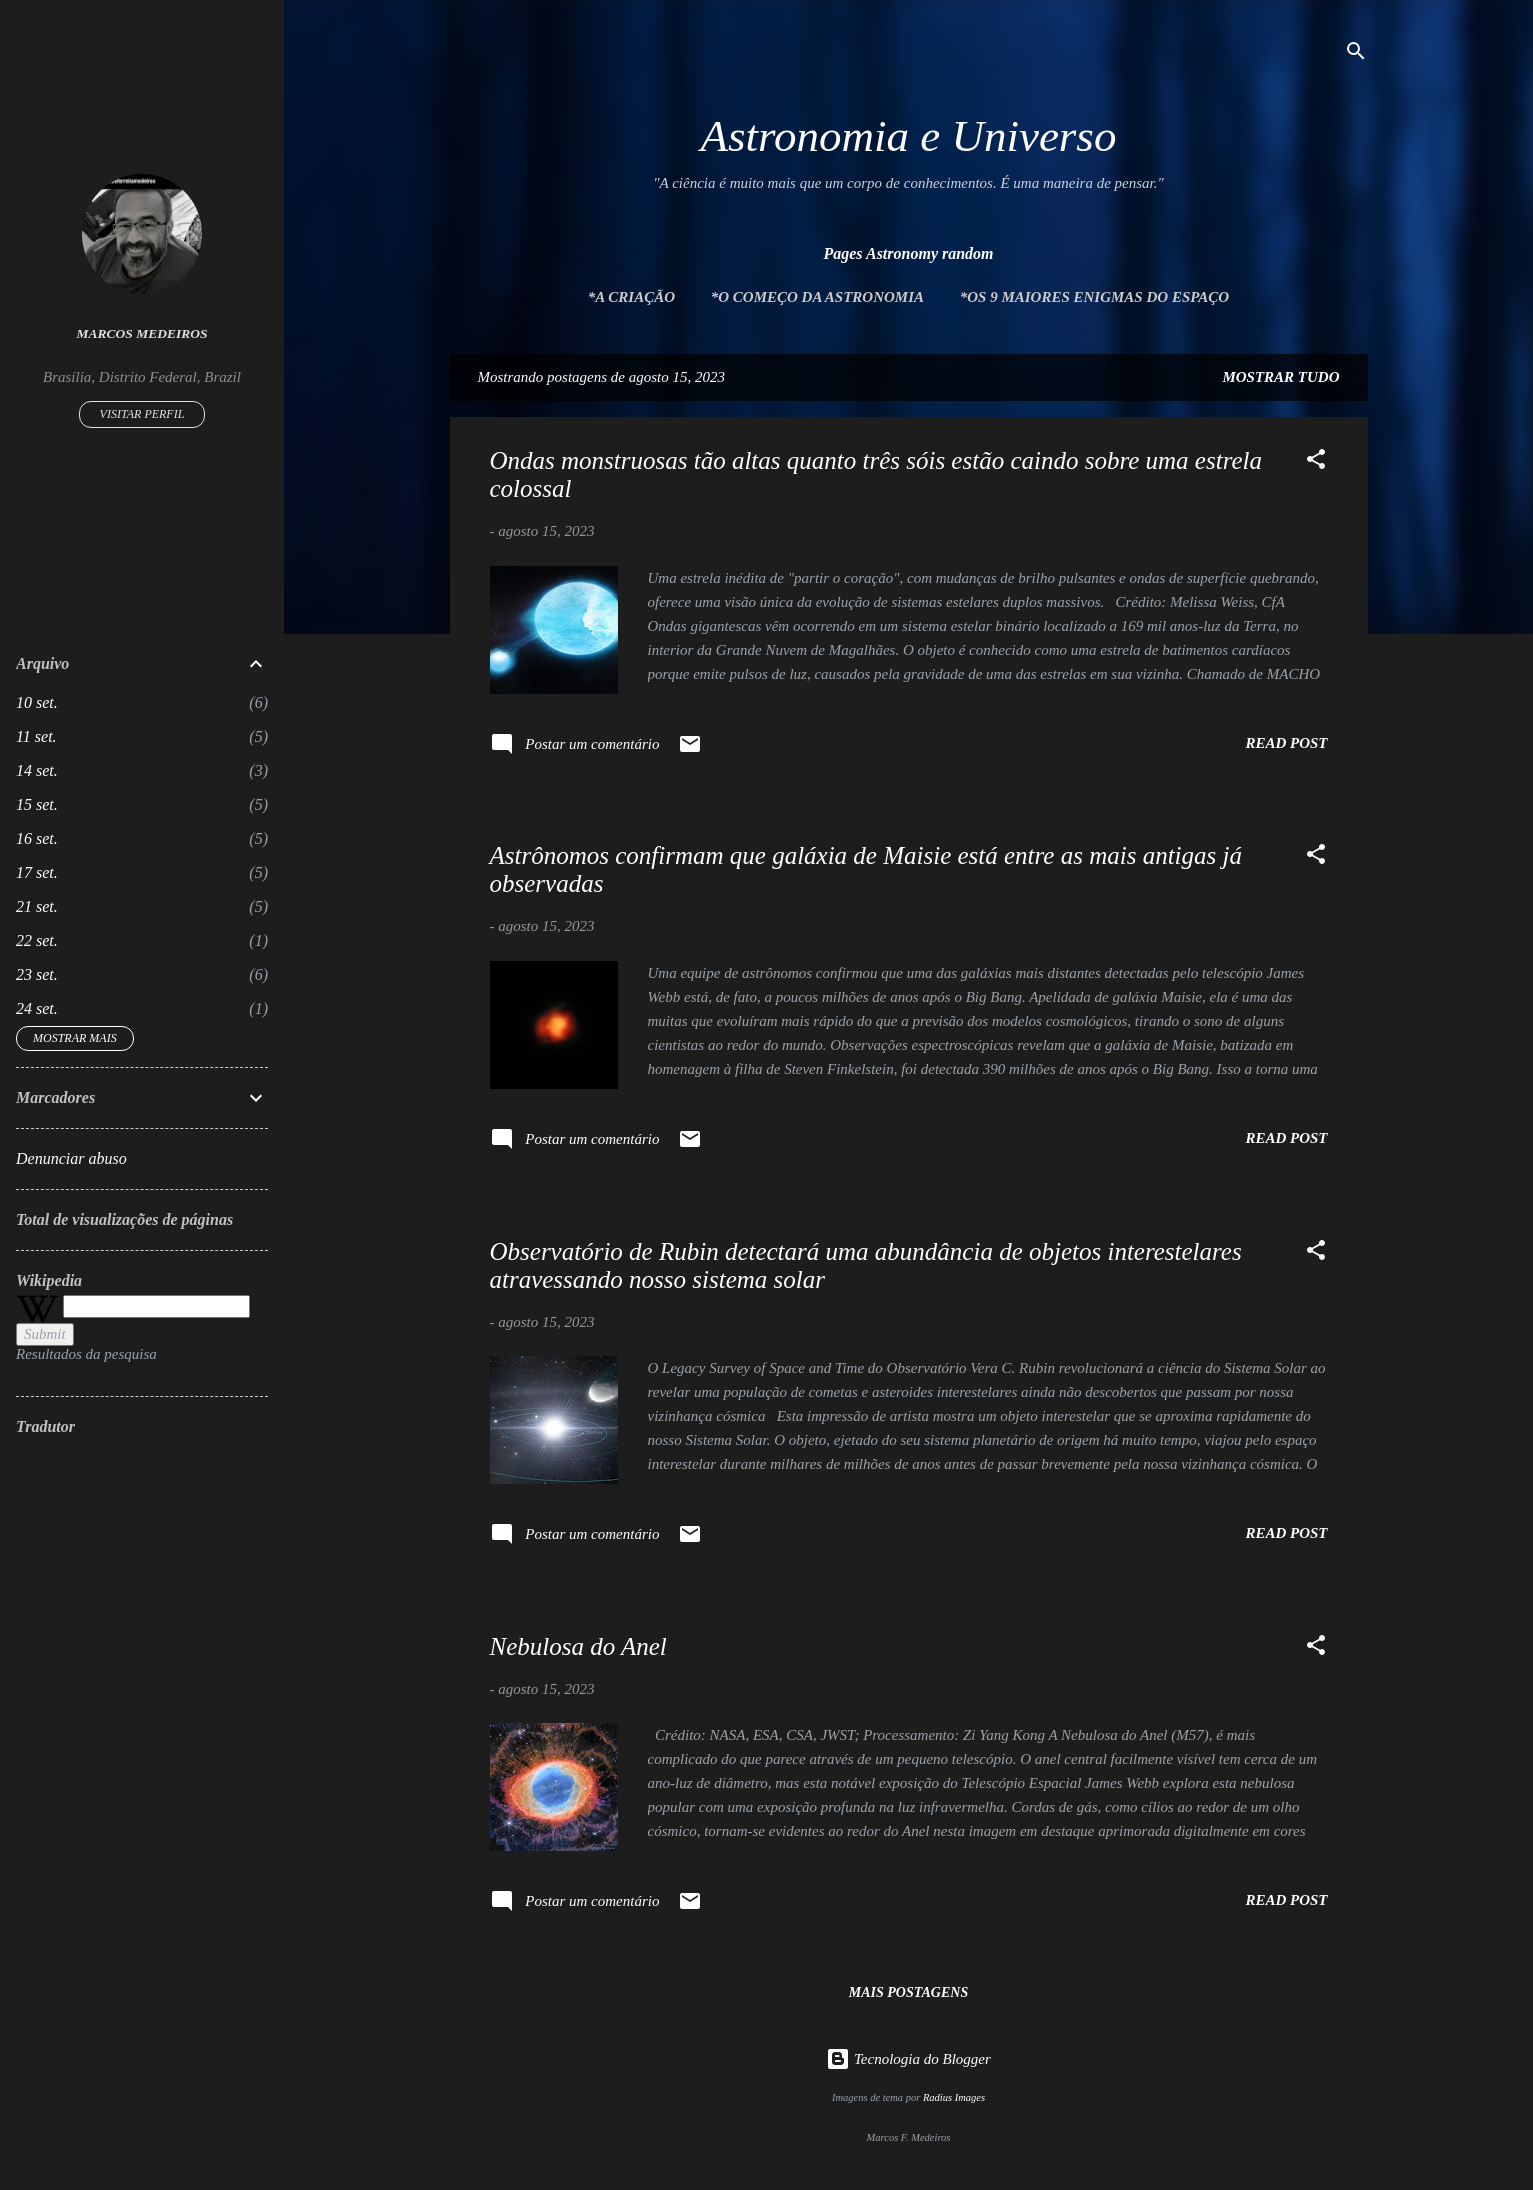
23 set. (37, 974)
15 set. (37, 804)
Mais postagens (908, 1992)
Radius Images (954, 2097)
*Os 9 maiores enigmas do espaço (1094, 297)
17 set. (37, 872)
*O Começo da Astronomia (817, 297)
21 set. (37, 906)
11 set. (36, 736)
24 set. (37, 1008)
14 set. (37, 770)
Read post (1286, 743)
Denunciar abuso (71, 1158)
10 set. (37, 702)
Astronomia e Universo (909, 136)
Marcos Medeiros (142, 333)
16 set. (37, 838)
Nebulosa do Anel (578, 1646)
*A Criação (631, 297)
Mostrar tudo (1280, 377)
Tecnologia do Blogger (908, 2059)
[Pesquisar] (1356, 54)
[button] (1316, 462)
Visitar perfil (142, 414)
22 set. (37, 940)
